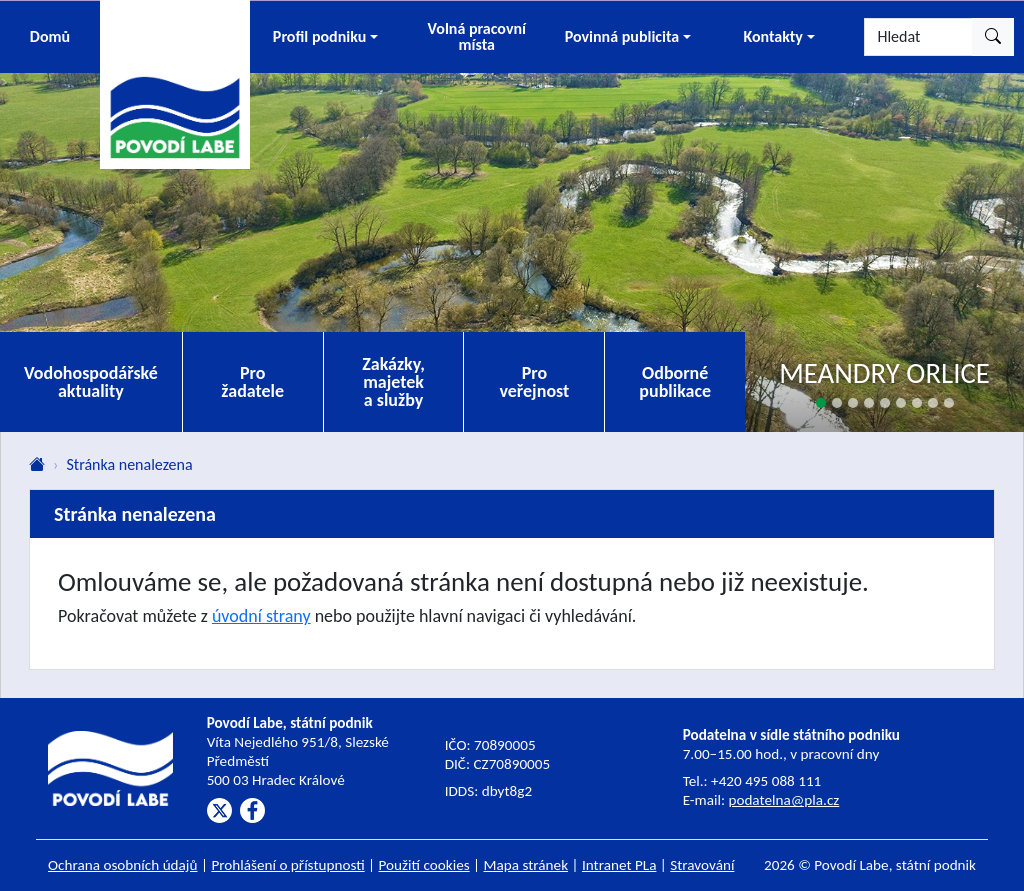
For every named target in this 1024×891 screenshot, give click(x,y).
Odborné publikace (675, 382)
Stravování (702, 865)
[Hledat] (918, 37)
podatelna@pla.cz (783, 800)
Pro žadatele (252, 382)
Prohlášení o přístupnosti (287, 865)
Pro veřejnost (534, 382)
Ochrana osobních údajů (123, 865)
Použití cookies (424, 865)
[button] (325, 37)
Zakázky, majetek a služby (393, 382)
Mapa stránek (526, 865)
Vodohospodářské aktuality (91, 382)
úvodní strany (261, 616)
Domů (50, 36)
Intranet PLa (619, 865)
